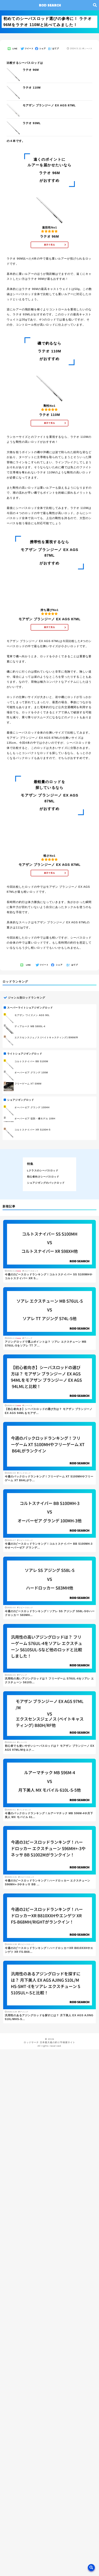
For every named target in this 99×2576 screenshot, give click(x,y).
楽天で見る (49, 245)
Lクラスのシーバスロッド (42, 1170)
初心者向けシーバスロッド (43, 1176)
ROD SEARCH (50, 5)
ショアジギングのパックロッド (46, 1182)
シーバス (86, 48)
